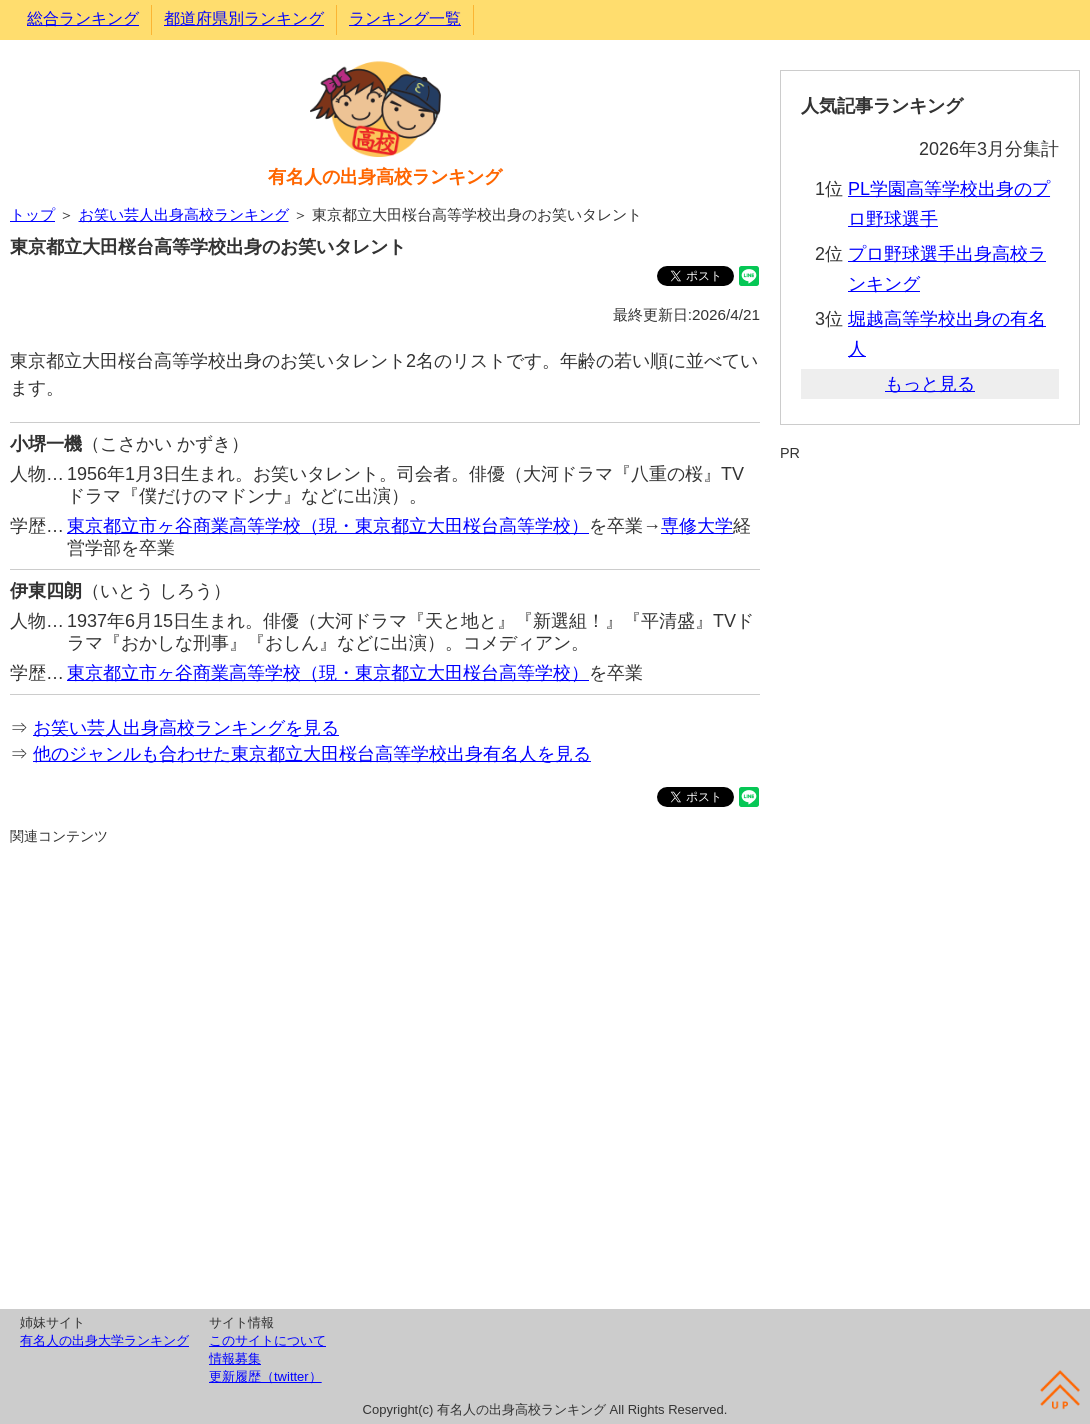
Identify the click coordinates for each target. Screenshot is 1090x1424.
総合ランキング (83, 18)
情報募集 (235, 1358)
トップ (32, 214)
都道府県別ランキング (244, 18)
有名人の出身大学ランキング (104, 1340)
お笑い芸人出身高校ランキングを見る (186, 728)
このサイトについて (267, 1340)
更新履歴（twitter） (265, 1376)
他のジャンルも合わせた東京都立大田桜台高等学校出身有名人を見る (312, 754)
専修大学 (697, 526)
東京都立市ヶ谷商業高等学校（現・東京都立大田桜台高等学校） (328, 526)
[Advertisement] (385, 1074)
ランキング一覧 (405, 18)
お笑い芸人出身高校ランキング (184, 214)
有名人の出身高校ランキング (385, 177)
